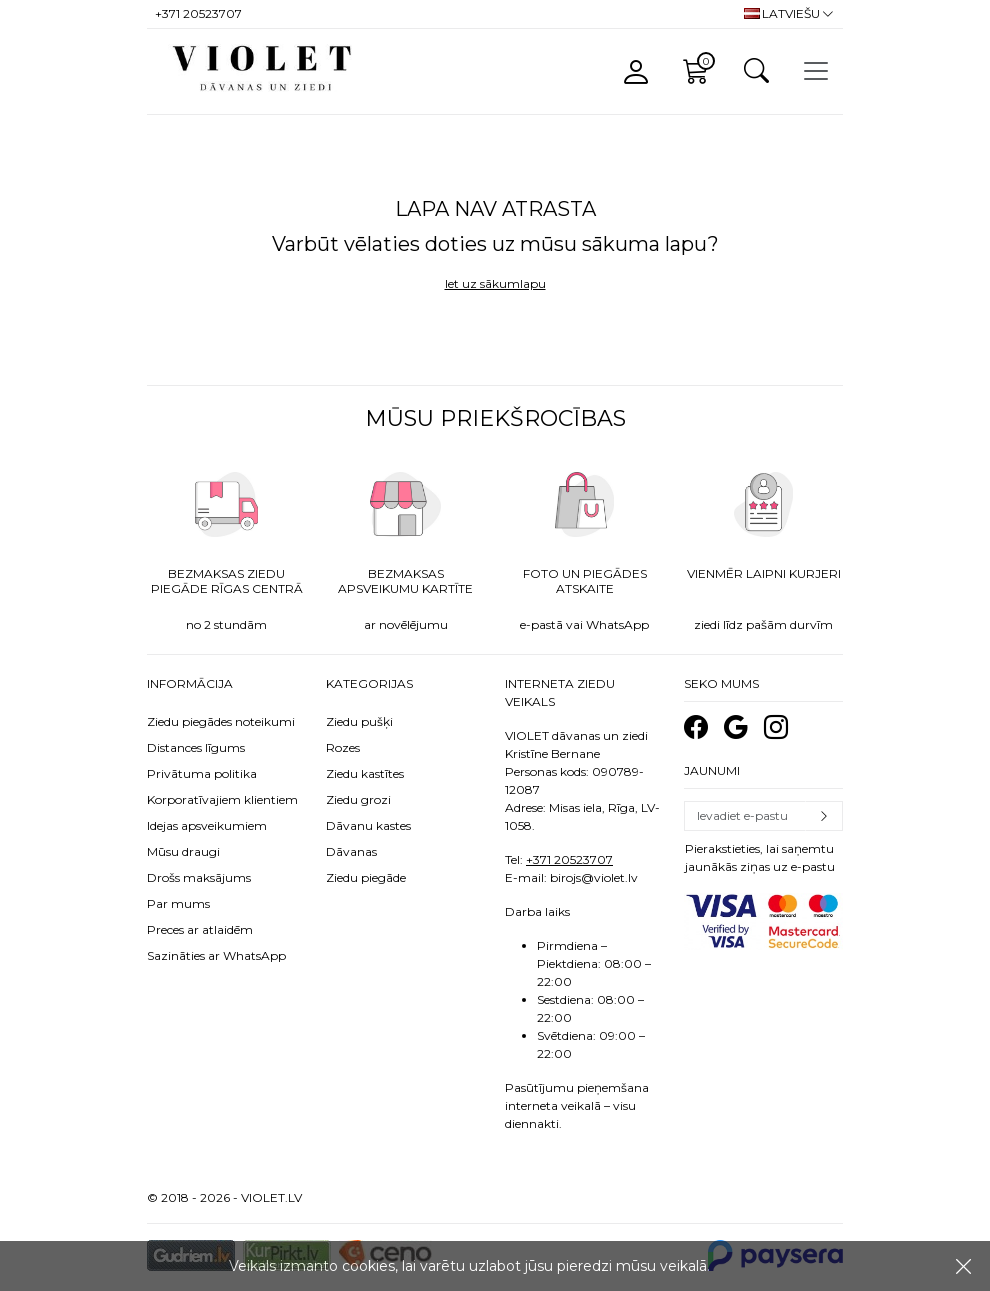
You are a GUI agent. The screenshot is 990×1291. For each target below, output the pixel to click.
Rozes (343, 747)
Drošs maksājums (199, 877)
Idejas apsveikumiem (207, 825)
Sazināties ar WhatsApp (216, 955)
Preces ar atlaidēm (200, 929)
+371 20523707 (569, 859)
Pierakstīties (824, 816)
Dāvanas (351, 851)
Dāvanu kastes (368, 825)
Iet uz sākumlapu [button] (495, 283)
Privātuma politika (202, 773)
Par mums (178, 903)
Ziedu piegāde (366, 877)
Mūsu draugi (183, 851)
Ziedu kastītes (365, 773)
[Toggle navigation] (816, 71)
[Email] (745, 816)
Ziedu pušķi (359, 721)
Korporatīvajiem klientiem (222, 799)
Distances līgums (196, 747)
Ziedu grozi (358, 799)
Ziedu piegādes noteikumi (221, 721)
